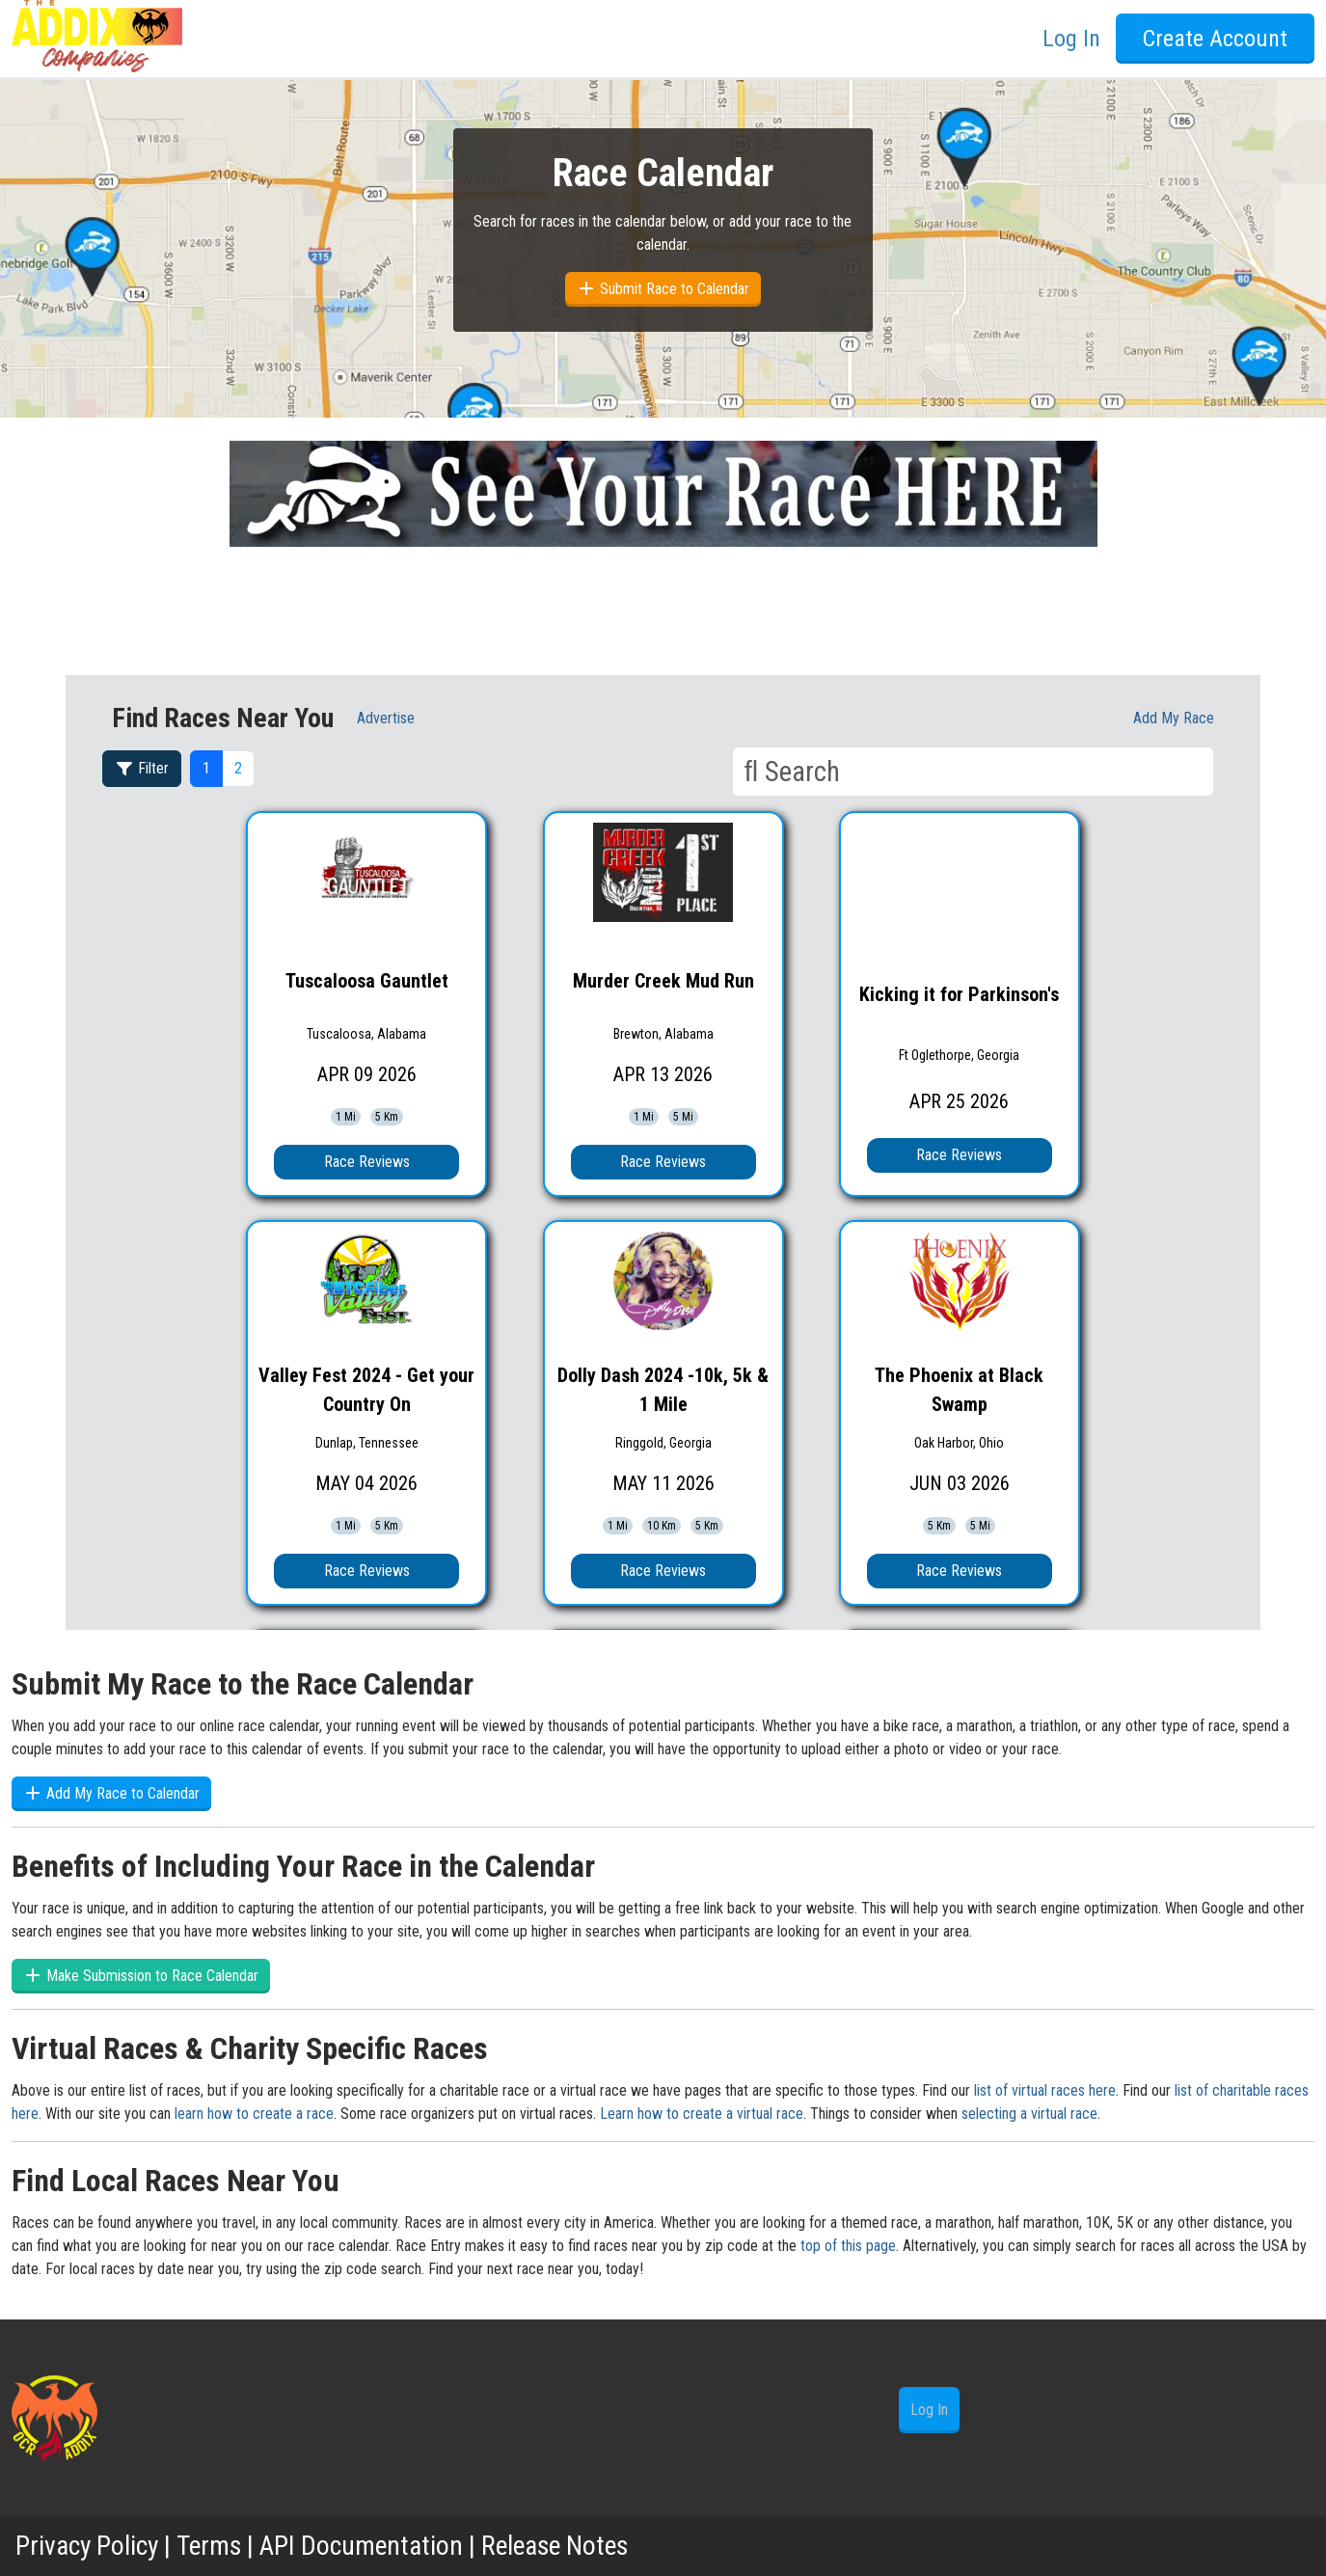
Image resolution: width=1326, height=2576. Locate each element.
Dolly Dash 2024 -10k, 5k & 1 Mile (663, 1390)
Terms (211, 2546)
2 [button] (238, 768)
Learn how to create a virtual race (701, 2113)
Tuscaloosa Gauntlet (366, 980)
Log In (1071, 38)
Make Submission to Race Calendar (140, 1975)
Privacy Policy (88, 2546)
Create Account (1215, 38)
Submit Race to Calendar (663, 289)
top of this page (848, 2246)
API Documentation (366, 2546)
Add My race (1173, 718)
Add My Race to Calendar (111, 1793)
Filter (142, 768)
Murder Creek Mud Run (663, 980)
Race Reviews (367, 1161)
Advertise (386, 718)
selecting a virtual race (1029, 2113)
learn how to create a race (254, 2113)
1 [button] (206, 768)
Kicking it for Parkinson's (959, 994)
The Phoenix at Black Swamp (959, 1390)
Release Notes (564, 2546)
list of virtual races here (1045, 2090)
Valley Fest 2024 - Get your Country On (366, 1390)
